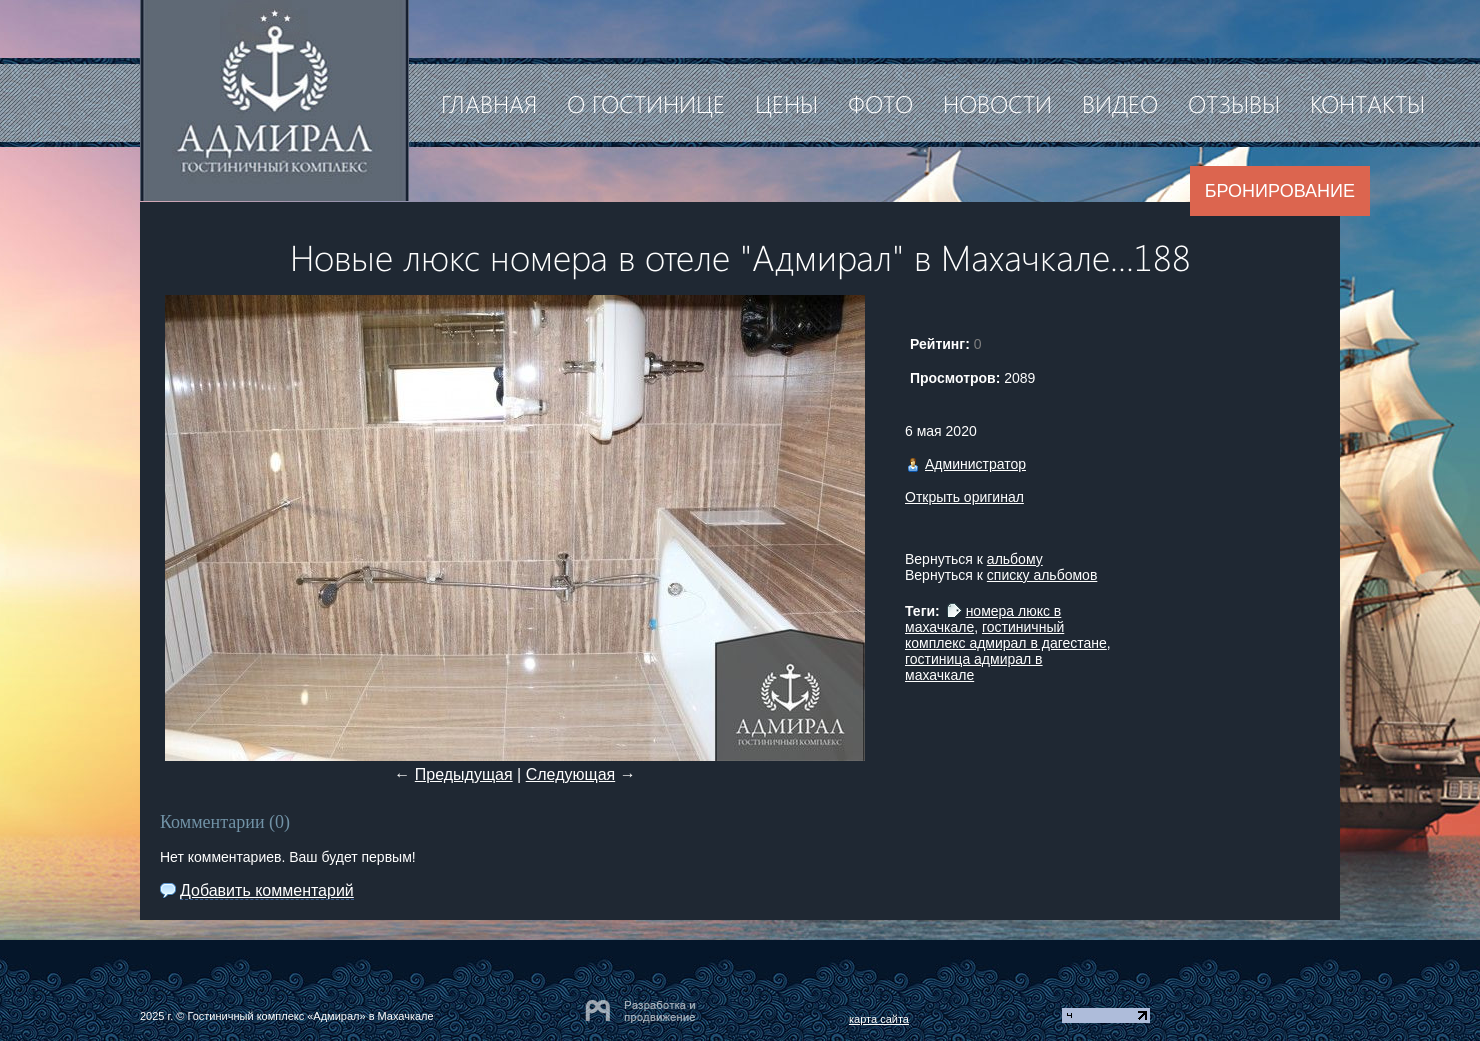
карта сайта (879, 1019)
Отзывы (1234, 103)
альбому (1015, 559)
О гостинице (646, 103)
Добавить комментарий (267, 890)
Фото (880, 103)
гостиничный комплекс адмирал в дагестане (1006, 635)
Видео (1120, 103)
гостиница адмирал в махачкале (974, 667)
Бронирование (1280, 191)
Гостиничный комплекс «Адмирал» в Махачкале (310, 1016)
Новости (997, 103)
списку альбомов (1042, 575)
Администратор (975, 464)
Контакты (1367, 103)
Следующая (571, 774)
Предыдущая (464, 774)
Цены (786, 103)
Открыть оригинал (964, 497)
